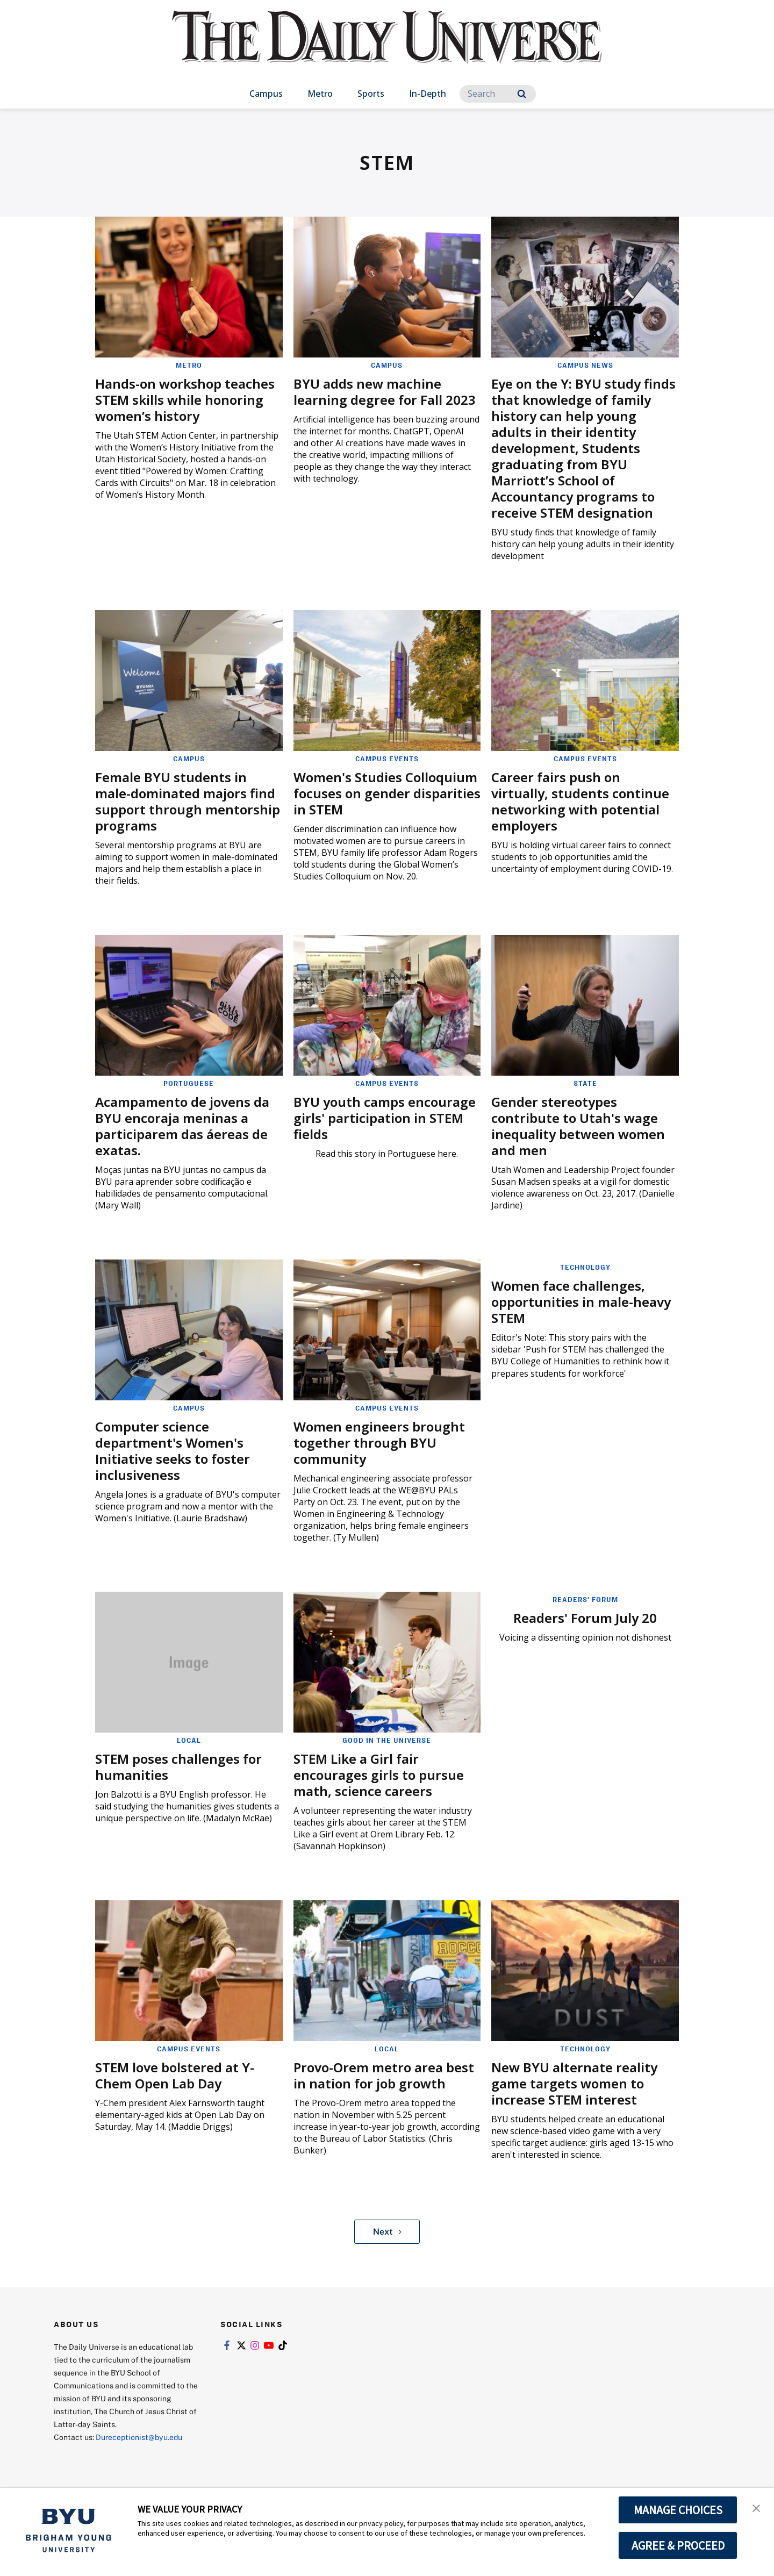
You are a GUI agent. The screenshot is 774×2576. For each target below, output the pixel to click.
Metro (320, 93)
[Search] (497, 93)
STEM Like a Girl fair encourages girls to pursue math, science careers (378, 1775)
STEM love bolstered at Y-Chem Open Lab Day (174, 2075)
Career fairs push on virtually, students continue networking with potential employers (580, 801)
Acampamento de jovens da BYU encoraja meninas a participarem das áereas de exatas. (182, 1126)
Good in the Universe (386, 1740)
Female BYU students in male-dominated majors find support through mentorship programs (187, 801)
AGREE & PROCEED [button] (678, 2545)
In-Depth (427, 93)
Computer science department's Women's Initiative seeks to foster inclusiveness (172, 1451)
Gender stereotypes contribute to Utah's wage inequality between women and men (578, 1126)
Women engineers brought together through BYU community (379, 1443)
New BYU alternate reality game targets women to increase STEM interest (574, 2083)
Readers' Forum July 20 (585, 1618)
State (585, 1083)
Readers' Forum (585, 1599)
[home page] (387, 48)
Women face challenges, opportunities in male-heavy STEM (581, 1302)
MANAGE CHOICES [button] (678, 2509)
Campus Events (387, 758)
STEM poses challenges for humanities (178, 1767)
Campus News (585, 365)
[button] (756, 2507)
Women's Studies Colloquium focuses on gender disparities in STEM (387, 793)
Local (189, 1740)
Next (387, 2231)
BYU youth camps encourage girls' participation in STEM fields (384, 1118)
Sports (370, 93)
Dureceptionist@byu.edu (139, 2437)
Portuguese (188, 1083)
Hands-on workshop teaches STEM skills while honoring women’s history (185, 400)
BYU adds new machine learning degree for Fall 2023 (384, 392)
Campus (266, 93)
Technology (585, 1267)
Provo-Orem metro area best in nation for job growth (383, 2075)
